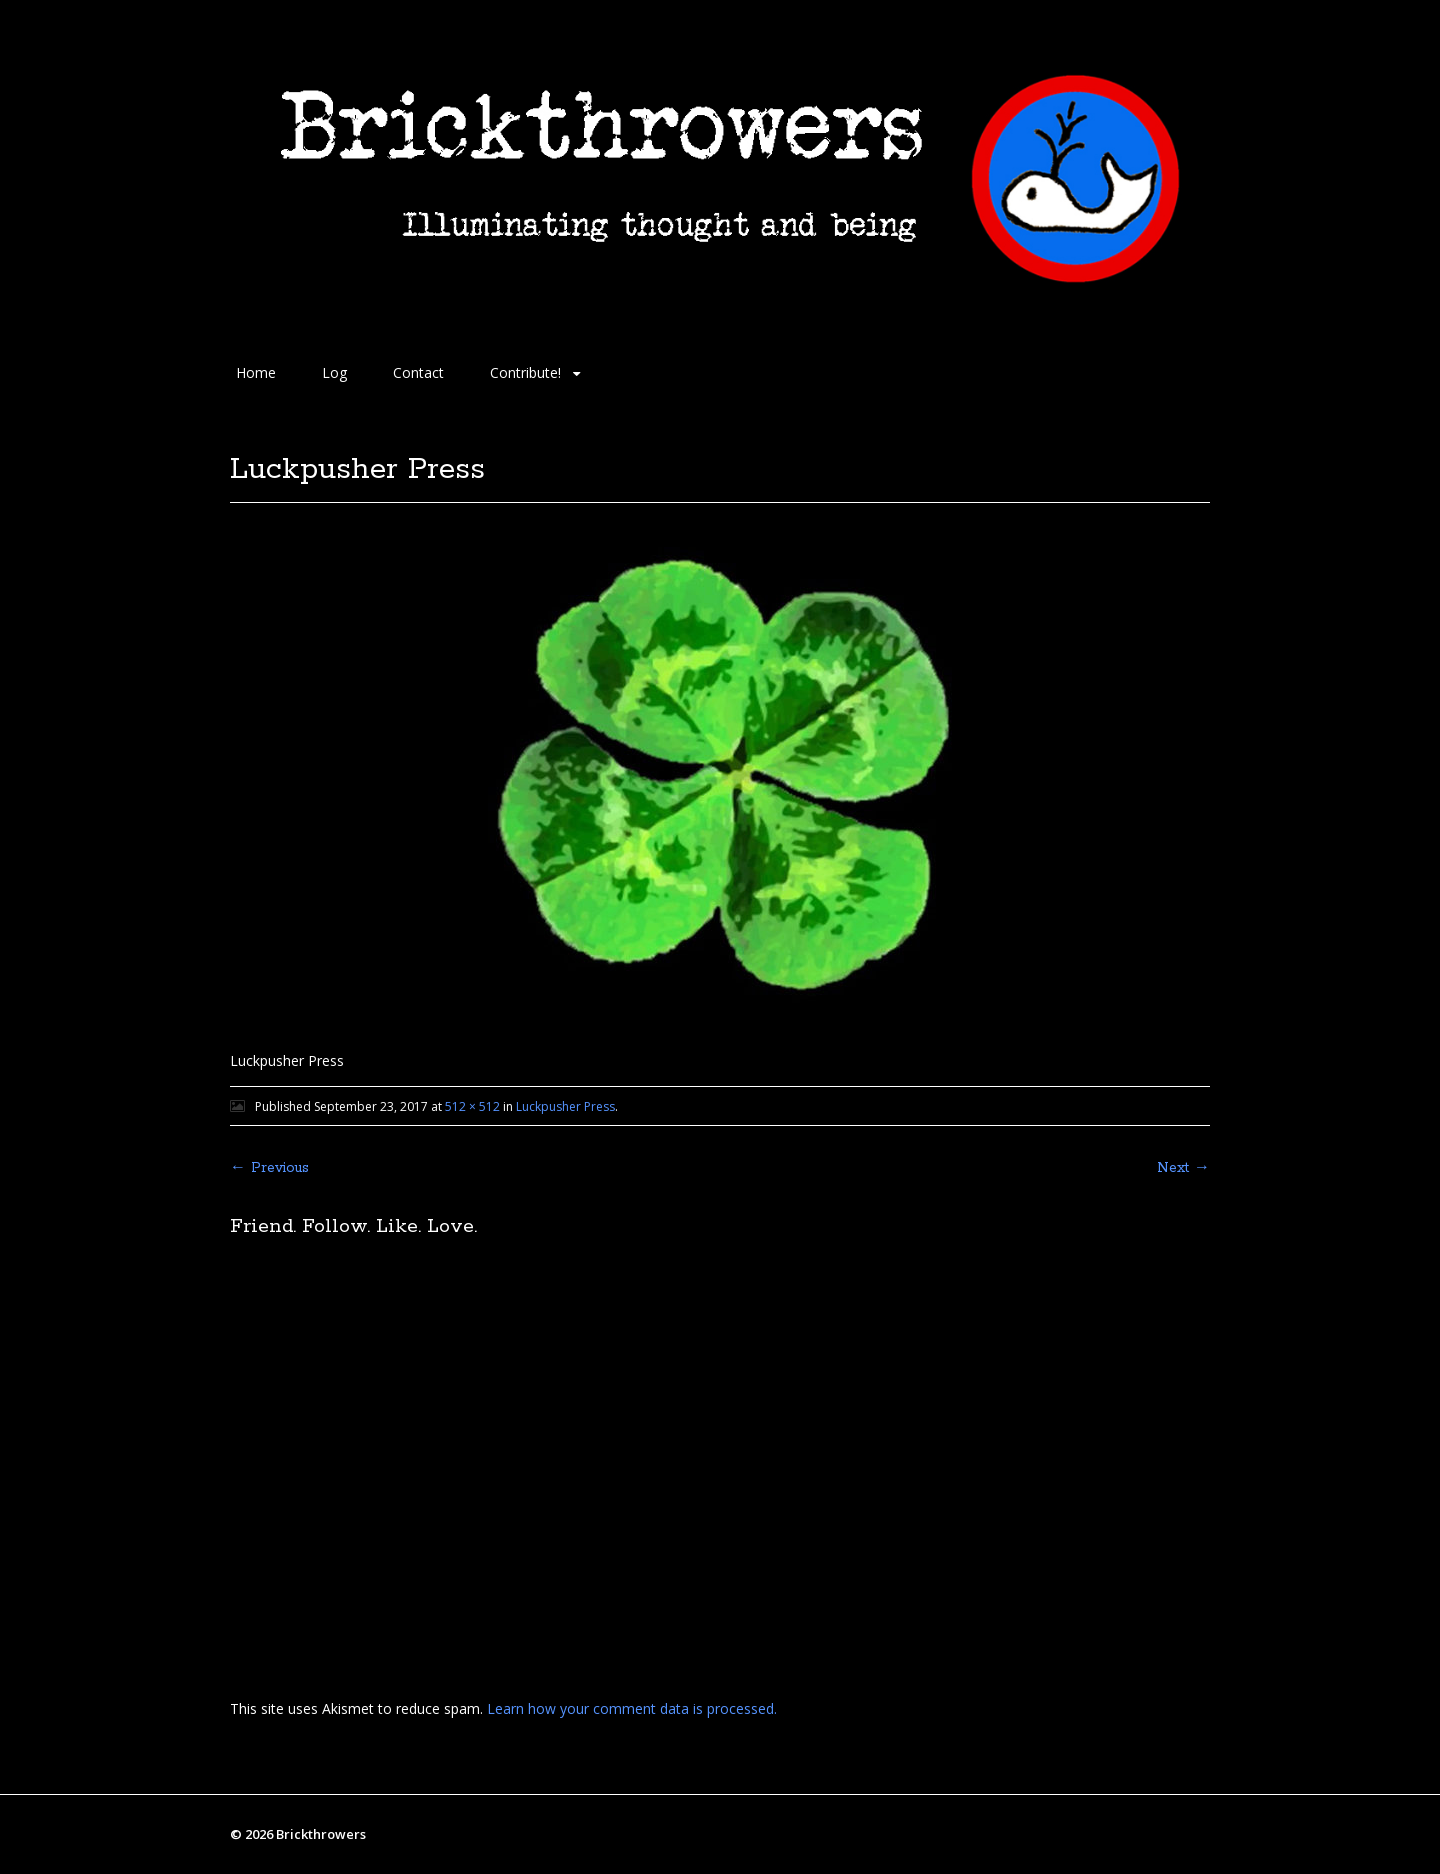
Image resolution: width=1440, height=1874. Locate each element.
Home (256, 372)
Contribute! (525, 372)
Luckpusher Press (565, 1106)
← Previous (269, 1168)
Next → (1183, 1168)
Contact (418, 372)
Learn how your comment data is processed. (632, 1708)
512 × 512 (472, 1106)
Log (334, 372)
